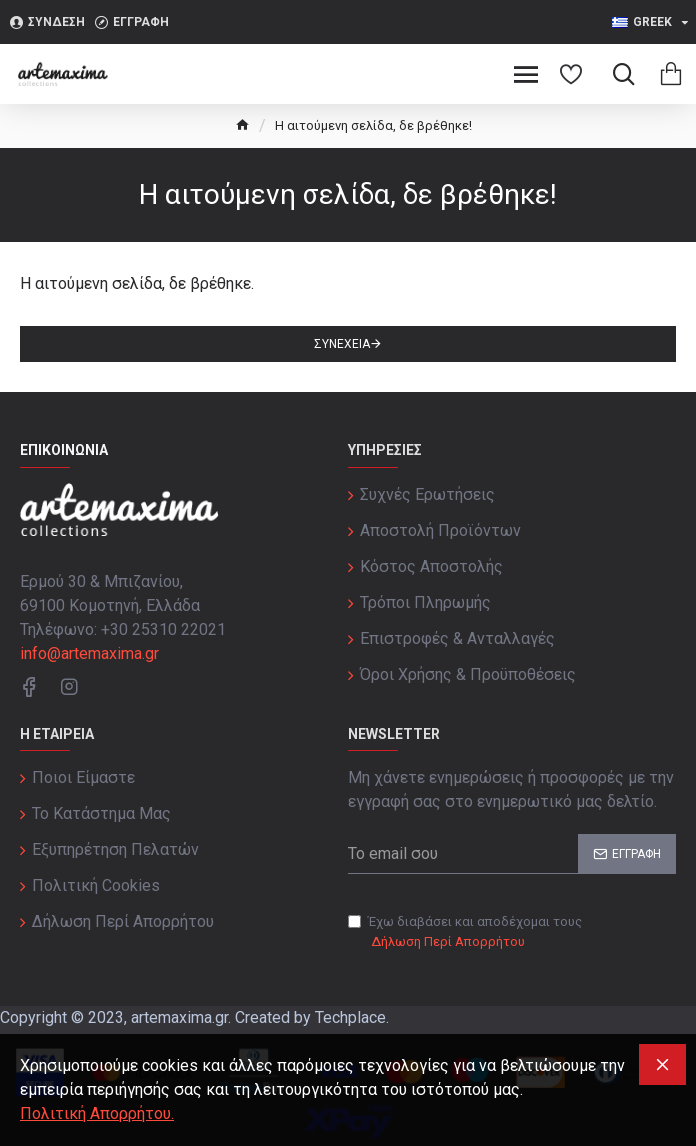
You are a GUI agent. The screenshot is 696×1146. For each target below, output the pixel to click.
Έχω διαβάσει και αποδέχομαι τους (465, 932)
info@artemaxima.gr (89, 653)
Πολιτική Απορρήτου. (97, 1113)
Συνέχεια (342, 344)
